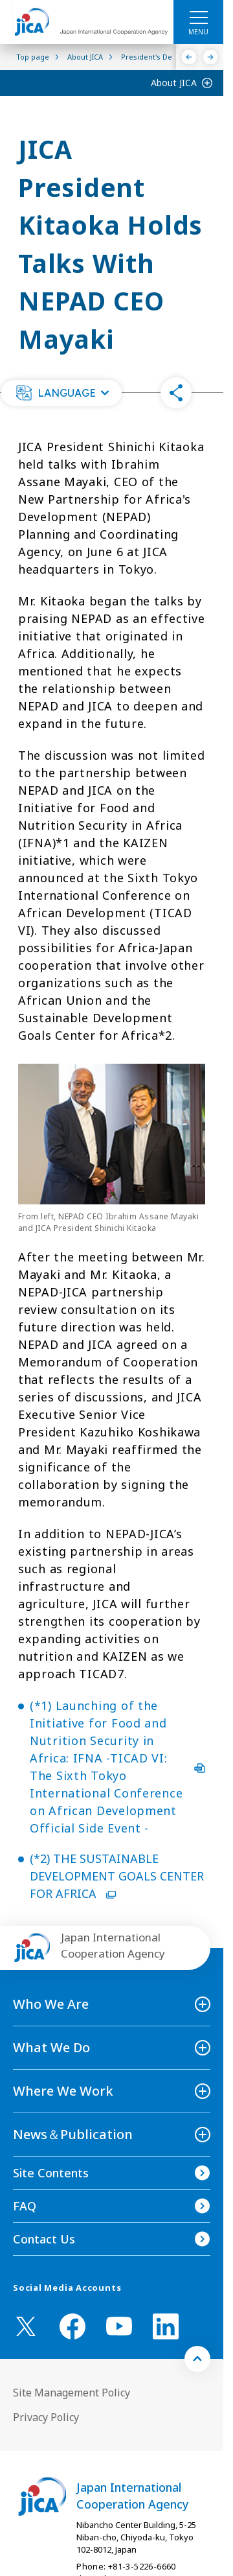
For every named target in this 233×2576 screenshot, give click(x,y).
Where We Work (63, 2091)
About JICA (174, 82)
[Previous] (189, 57)
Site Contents (51, 2173)
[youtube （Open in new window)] (119, 2326)
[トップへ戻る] (197, 2359)
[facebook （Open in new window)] (72, 2326)
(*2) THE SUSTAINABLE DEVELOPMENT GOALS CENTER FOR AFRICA (117, 1876)
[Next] (210, 57)
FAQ (24, 2206)
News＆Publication (73, 2134)
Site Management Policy (71, 2392)
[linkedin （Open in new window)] (166, 2326)
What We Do (51, 2047)
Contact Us (44, 2239)
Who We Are (51, 2004)
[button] (61, 393)
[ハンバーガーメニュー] (198, 17)
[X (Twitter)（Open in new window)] (26, 2326)
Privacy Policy (46, 2417)
